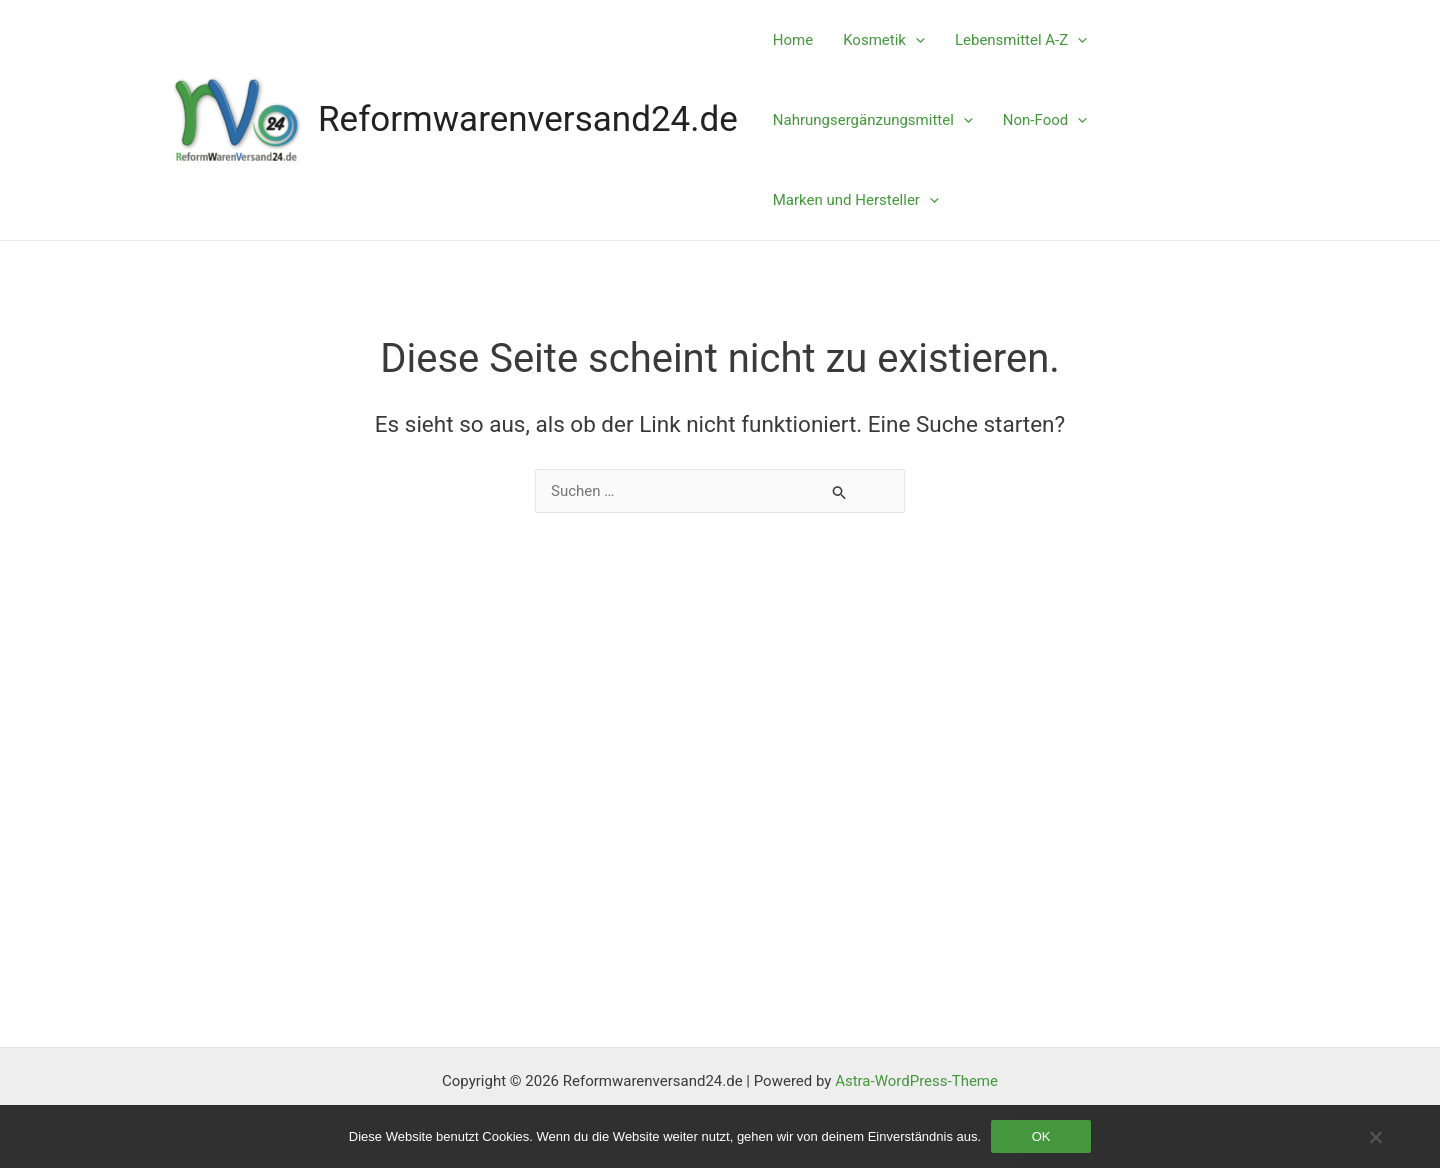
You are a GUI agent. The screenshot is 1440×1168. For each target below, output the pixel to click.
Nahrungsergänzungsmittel (873, 120)
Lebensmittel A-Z (1021, 40)
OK (1041, 1136)
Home (793, 40)
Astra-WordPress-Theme (916, 1081)
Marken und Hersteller (856, 200)
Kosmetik (884, 40)
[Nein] (1375, 1137)
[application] (915, 40)
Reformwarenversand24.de (528, 119)
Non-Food (1045, 120)
